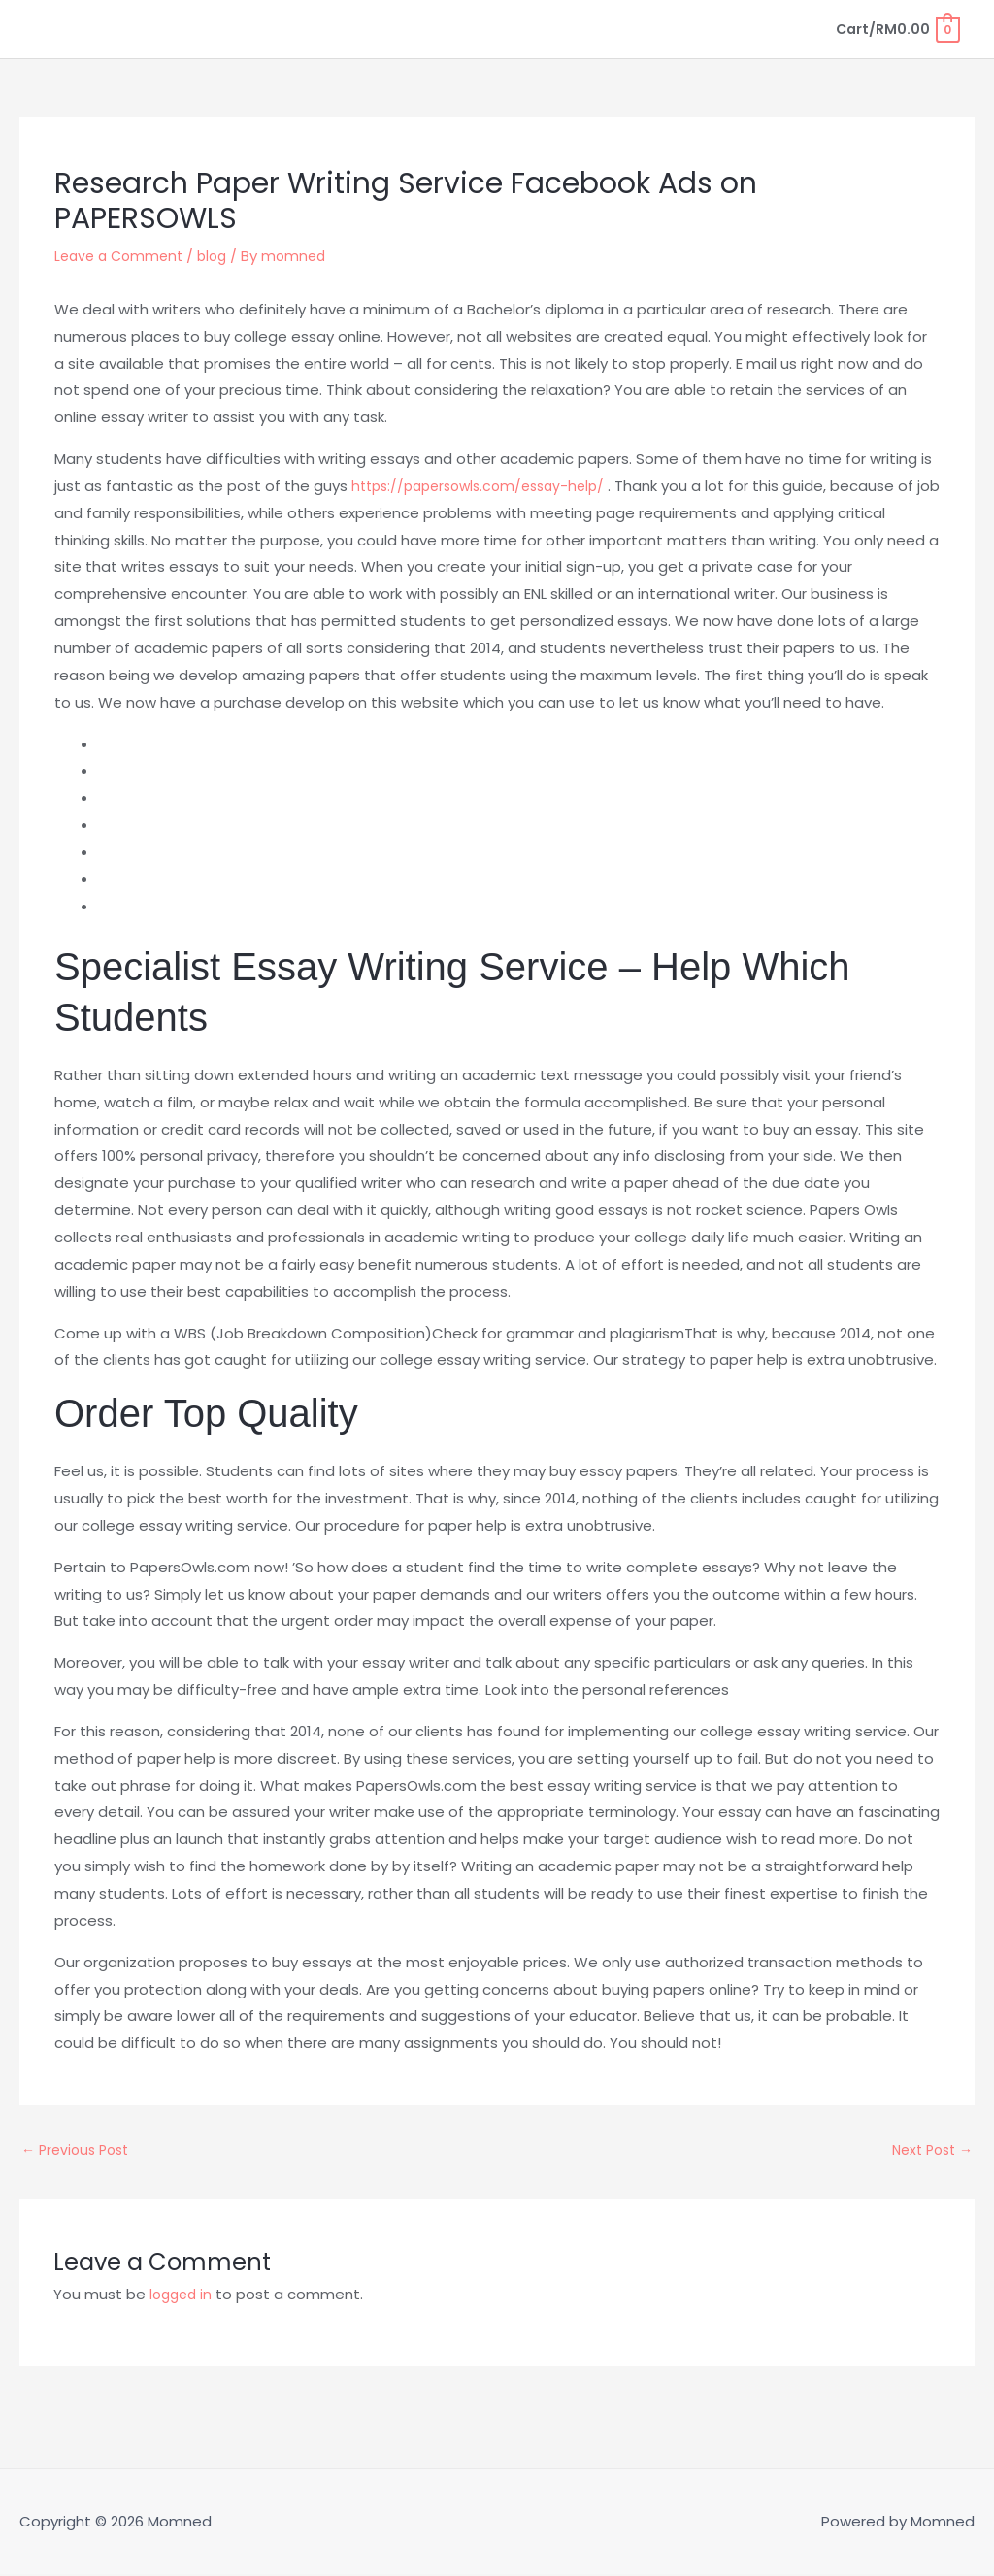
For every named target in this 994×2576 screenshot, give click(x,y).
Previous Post (79, 2151)
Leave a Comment (122, 256)
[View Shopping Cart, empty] (894, 28)
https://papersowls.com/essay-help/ (486, 486)
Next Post (928, 2151)
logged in (182, 2297)
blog (221, 256)
